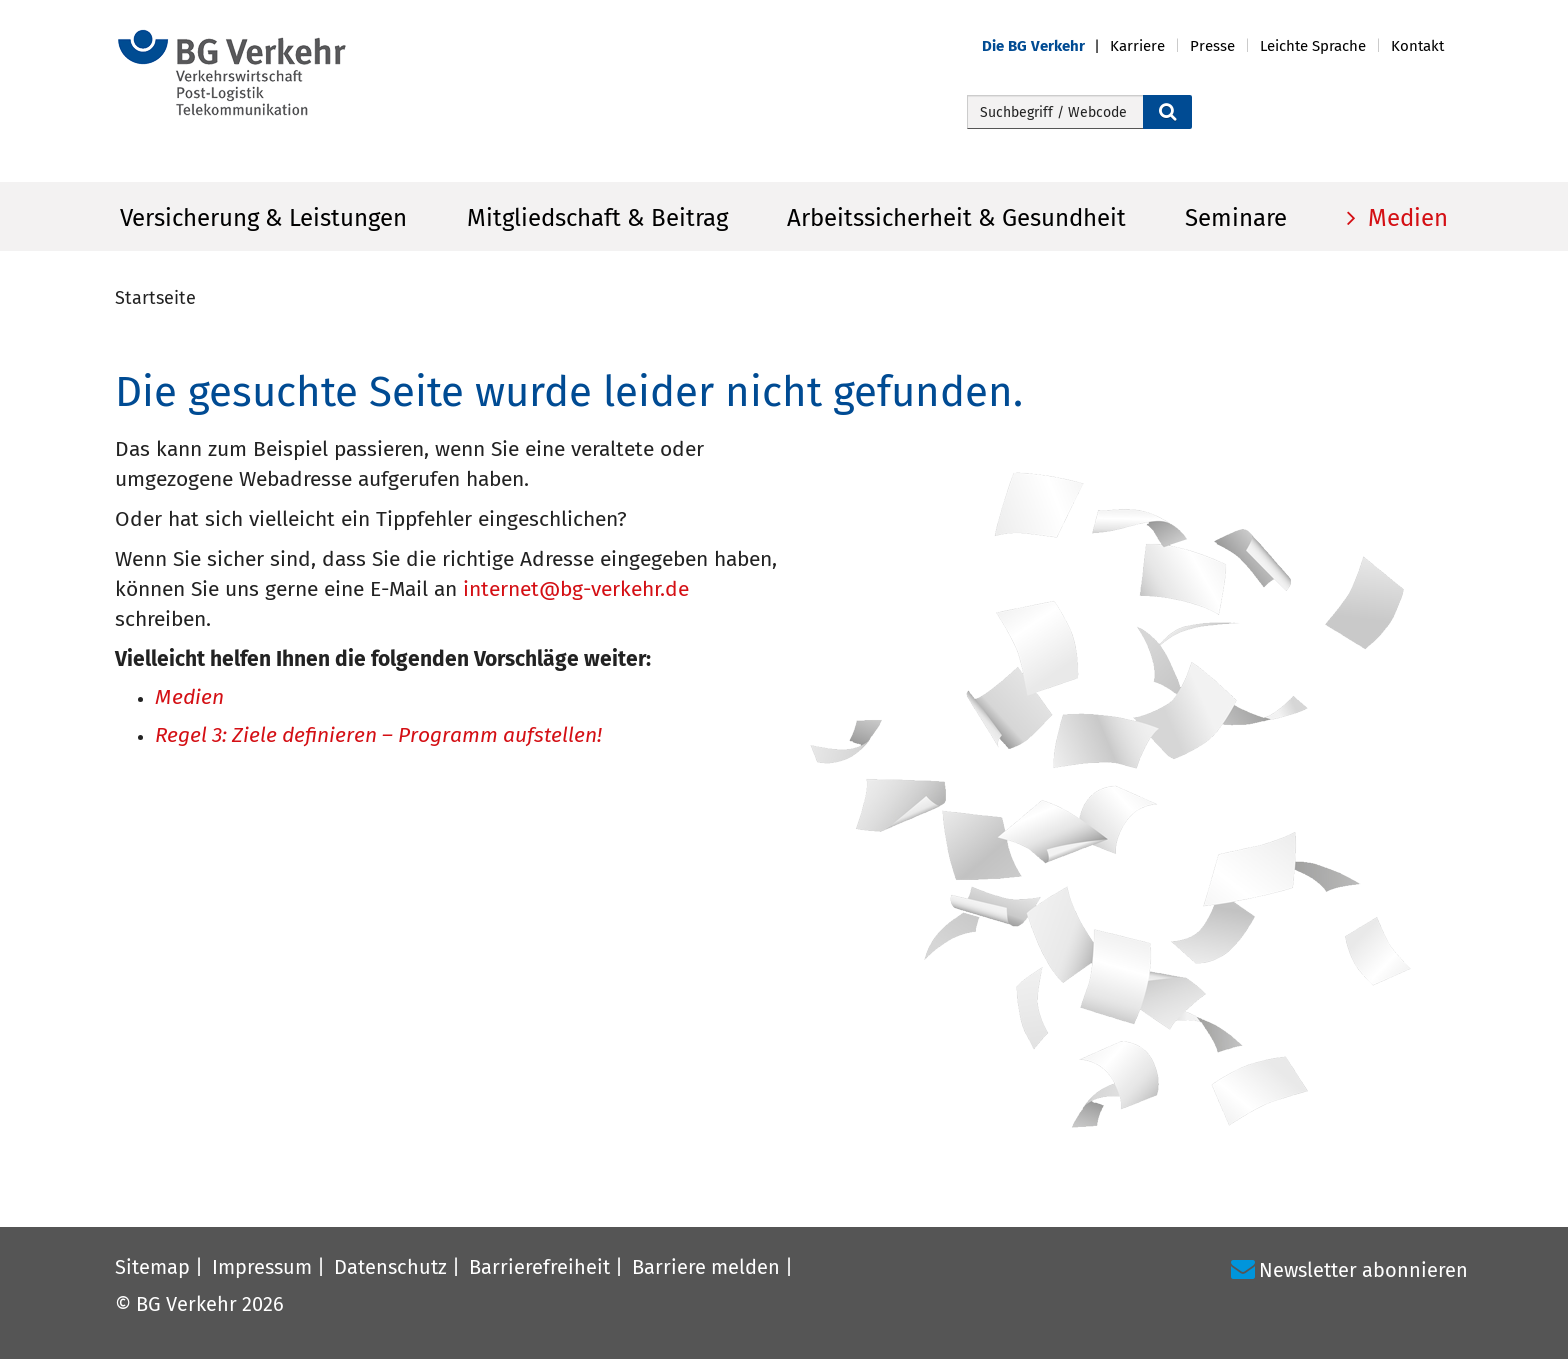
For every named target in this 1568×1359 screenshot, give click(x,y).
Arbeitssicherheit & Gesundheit (956, 218)
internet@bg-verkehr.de (576, 589)
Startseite (155, 298)
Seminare (1236, 218)
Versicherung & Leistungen (263, 218)
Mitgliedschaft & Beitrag (597, 218)
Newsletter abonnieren (1363, 1270)
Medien (1405, 218)
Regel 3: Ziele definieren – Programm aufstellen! (378, 736)
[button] (1046, 46)
